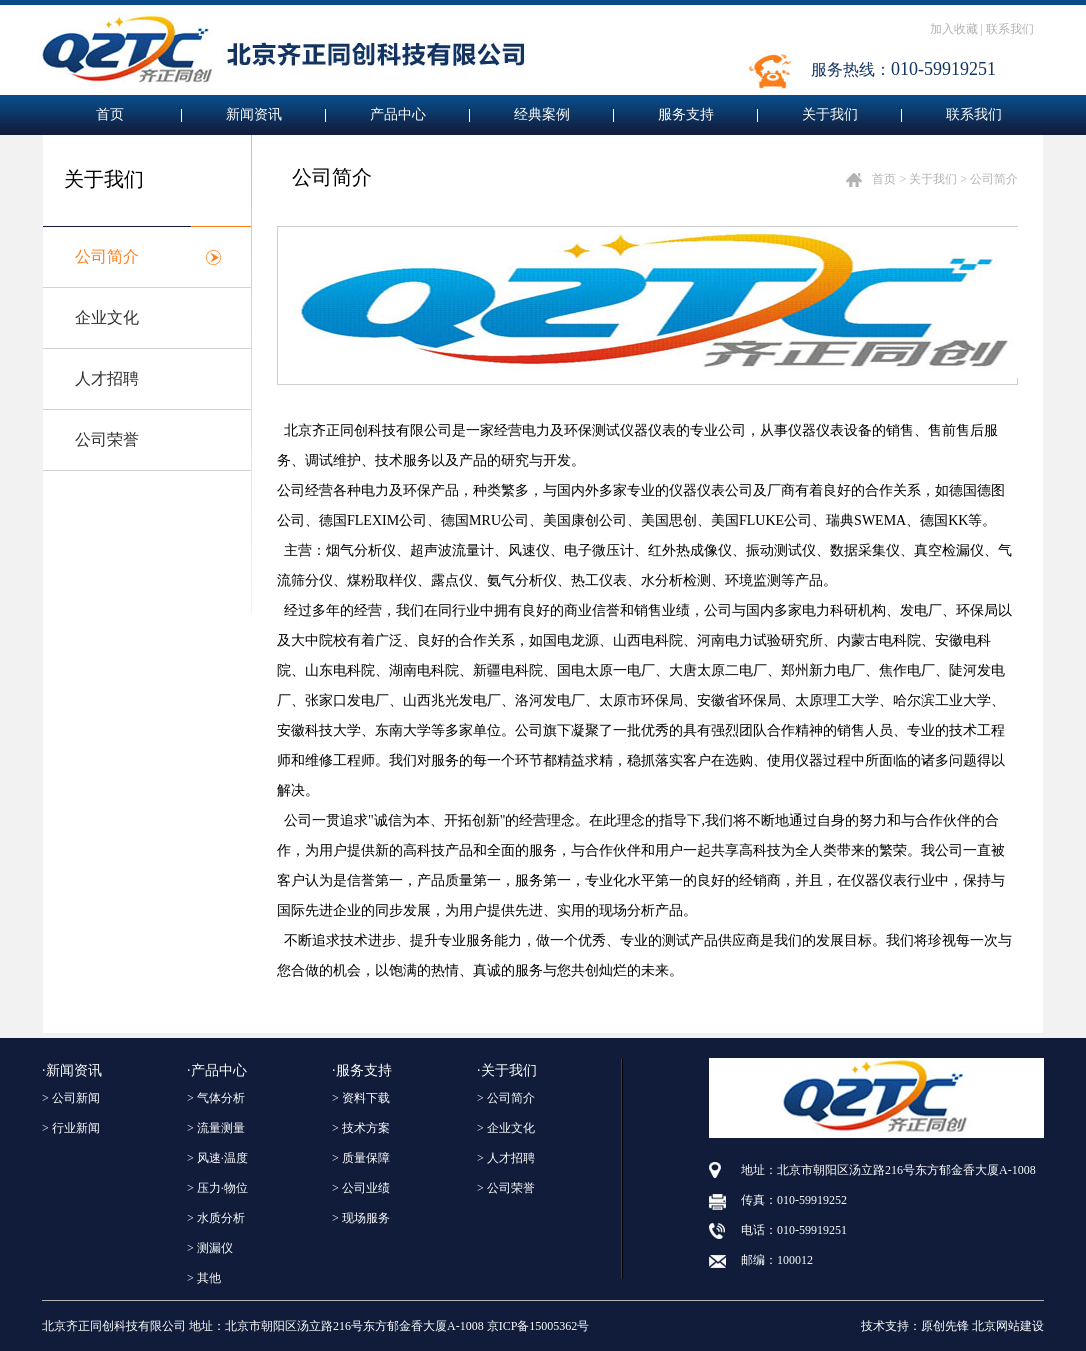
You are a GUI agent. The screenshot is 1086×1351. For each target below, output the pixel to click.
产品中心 (398, 114)
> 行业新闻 (71, 1128)
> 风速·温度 (217, 1158)
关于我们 (830, 114)
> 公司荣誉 (506, 1188)
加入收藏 (954, 29)
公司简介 (107, 256)
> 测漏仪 (210, 1248)
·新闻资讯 (72, 1070)
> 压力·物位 (217, 1188)
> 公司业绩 (361, 1188)
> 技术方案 (361, 1128)
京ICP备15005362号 (538, 1326)
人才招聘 (107, 378)
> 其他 (204, 1278)
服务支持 (686, 114)
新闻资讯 (254, 114)
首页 (110, 114)
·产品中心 (217, 1070)
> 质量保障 (361, 1158)
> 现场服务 (361, 1218)
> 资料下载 (361, 1098)
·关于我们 (507, 1070)
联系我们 (1010, 29)
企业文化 (107, 317)
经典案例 (542, 114)
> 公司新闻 (71, 1098)
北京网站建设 (1008, 1326)
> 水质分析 (216, 1218)
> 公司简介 (506, 1098)
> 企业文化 (506, 1128)
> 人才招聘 (506, 1158)
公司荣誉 (107, 439)
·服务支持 (362, 1070)
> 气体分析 (216, 1098)
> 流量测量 (216, 1128)
